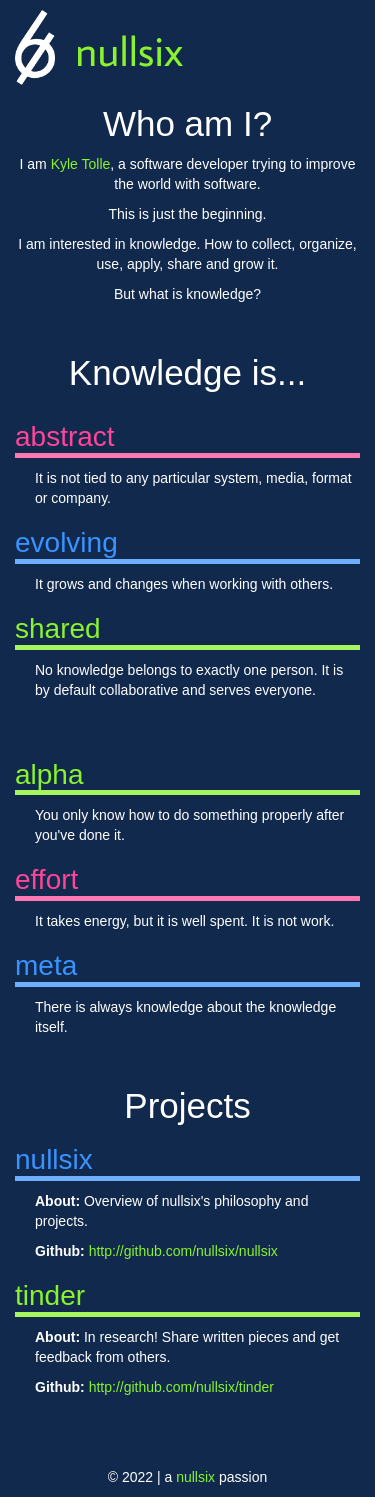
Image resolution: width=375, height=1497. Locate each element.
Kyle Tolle (81, 164)
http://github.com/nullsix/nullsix (183, 1251)
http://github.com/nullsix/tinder (181, 1387)
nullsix (129, 50)
